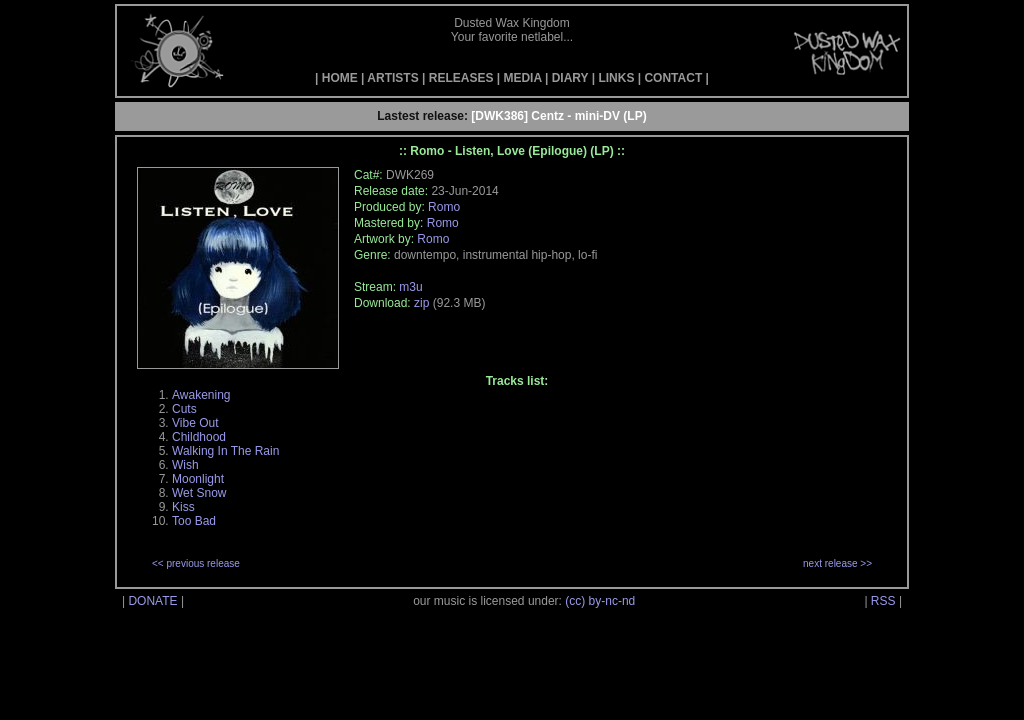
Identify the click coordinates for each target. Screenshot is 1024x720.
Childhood (199, 437)
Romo (444, 207)
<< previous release (196, 563)
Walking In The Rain (225, 451)
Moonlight (198, 479)
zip (421, 303)
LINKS (616, 78)
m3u (410, 287)
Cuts (184, 409)
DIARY (570, 78)
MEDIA (522, 78)
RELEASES (461, 78)
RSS (883, 601)
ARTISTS (392, 78)
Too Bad (194, 521)
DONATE (152, 601)
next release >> (837, 563)
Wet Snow (199, 493)
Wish (185, 465)
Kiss (183, 507)
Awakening (201, 395)
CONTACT (673, 78)
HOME (340, 78)
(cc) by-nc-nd (600, 601)
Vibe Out (195, 423)
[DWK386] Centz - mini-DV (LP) (558, 116)
